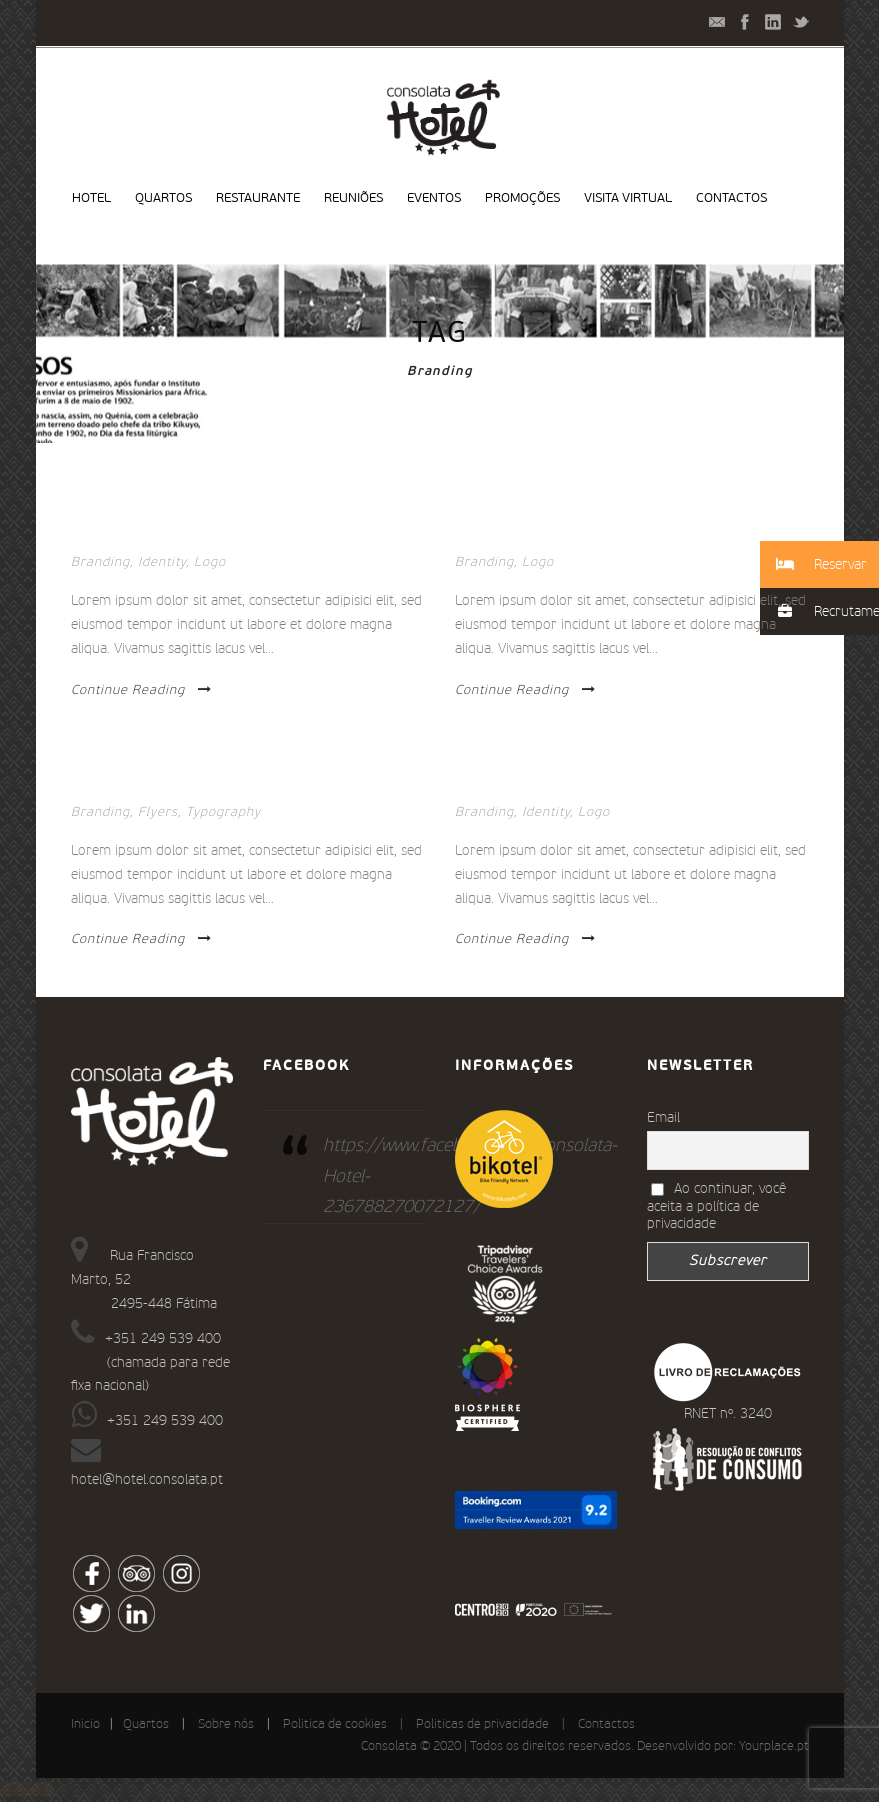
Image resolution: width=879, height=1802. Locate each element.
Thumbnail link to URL (155, 785)
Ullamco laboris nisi (533, 785)
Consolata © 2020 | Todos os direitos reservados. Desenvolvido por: (550, 1746)
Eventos (434, 198)
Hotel (91, 198)
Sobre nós (226, 1724)
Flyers (158, 812)
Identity (162, 562)
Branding (100, 562)
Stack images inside (143, 535)
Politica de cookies (335, 1724)
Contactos (731, 198)
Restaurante (258, 198)
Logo (210, 562)
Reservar (26, 1789)
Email (663, 1118)
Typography (223, 812)
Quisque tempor (515, 535)
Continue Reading (141, 690)
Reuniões (353, 198)
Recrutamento (100, 1789)
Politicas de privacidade (482, 1724)
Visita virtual (628, 198)
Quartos (163, 198)
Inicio (85, 1724)
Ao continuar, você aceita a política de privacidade (717, 1206)
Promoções (522, 198)
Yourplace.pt (774, 1746)
